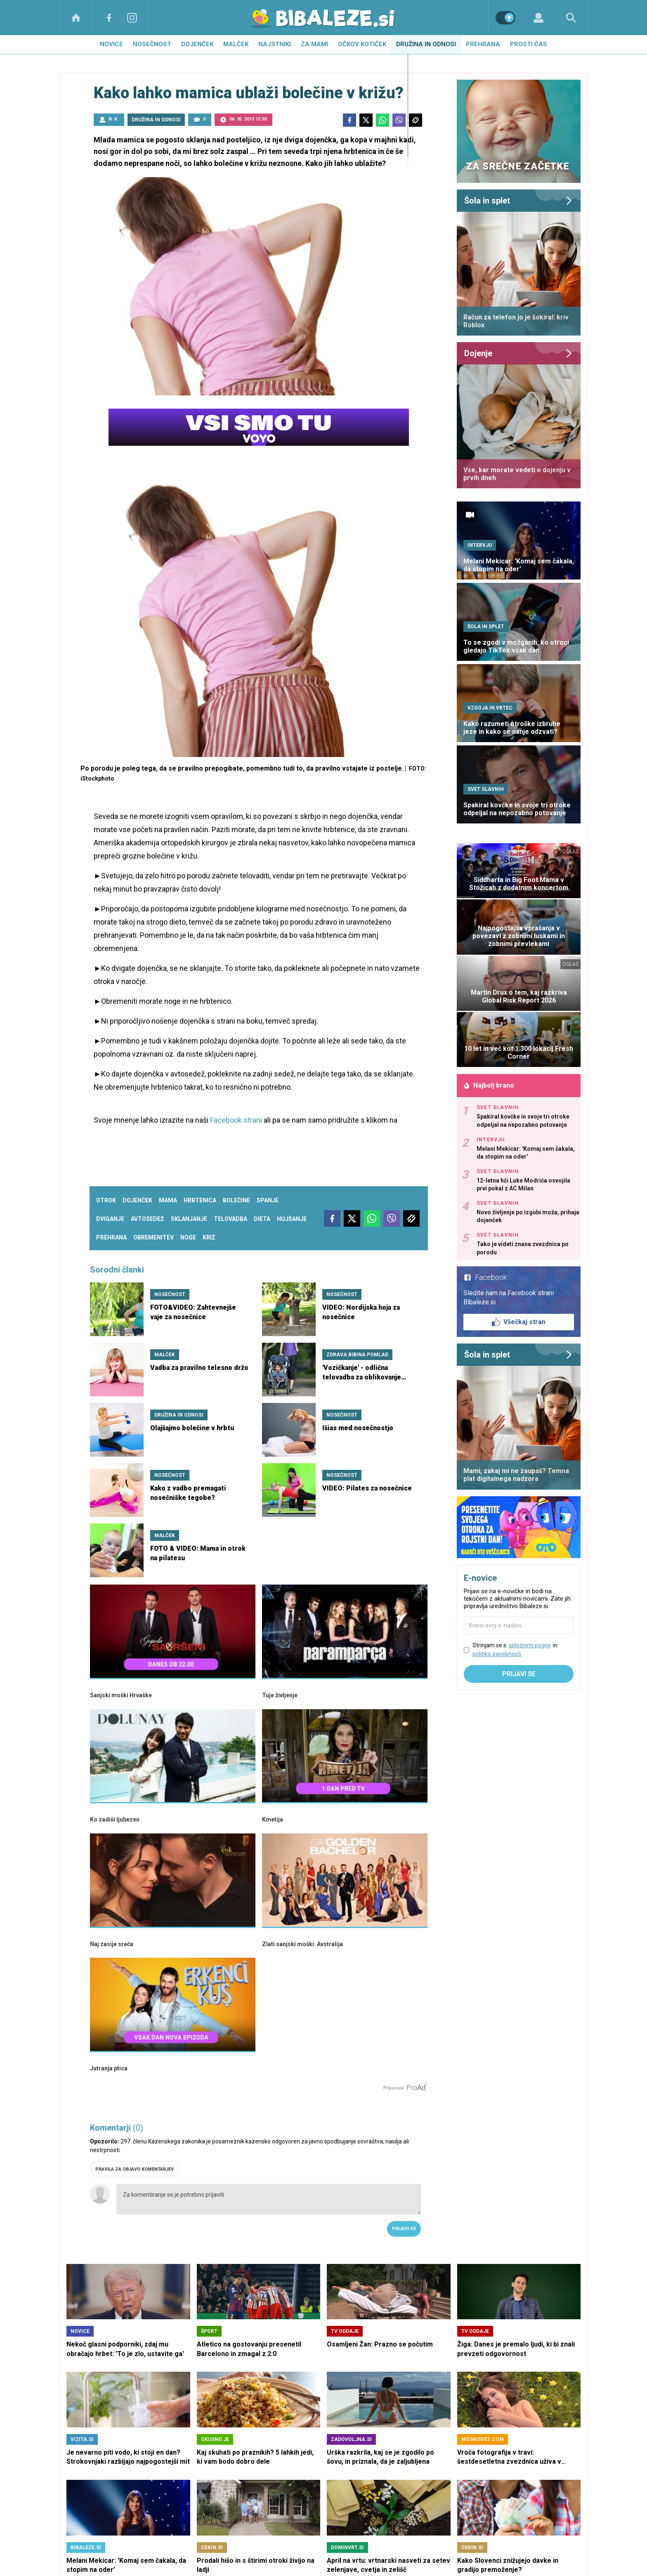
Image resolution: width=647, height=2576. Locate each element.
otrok (106, 1200)
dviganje (110, 1219)
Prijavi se (404, 2228)
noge (188, 1237)
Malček (235, 44)
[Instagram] (132, 17)
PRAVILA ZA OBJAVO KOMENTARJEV (134, 2169)
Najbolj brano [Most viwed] (488, 1085)
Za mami (314, 44)
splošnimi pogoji (529, 1645)
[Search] (571, 17)
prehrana (111, 1237)
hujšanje (292, 1219)
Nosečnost (152, 44)
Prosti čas (528, 44)
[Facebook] (108, 17)
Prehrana (483, 44)
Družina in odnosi (426, 44)
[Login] (538, 17)
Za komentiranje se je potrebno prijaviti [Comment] (268, 2199)
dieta (262, 1219)
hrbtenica (200, 1200)
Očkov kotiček (362, 44)
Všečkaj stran (518, 1322)
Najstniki (274, 44)
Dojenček (197, 44)
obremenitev (153, 1237)
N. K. (113, 119)
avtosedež (147, 1219)
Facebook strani (236, 1120)
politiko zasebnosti (496, 1654)
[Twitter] (366, 120)
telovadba (230, 1219)
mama (168, 1200)
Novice (111, 44)
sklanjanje (189, 1219)
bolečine (236, 1200)
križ (209, 1237)
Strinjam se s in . (514, 1649)
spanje (268, 1200)
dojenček (137, 1200)
